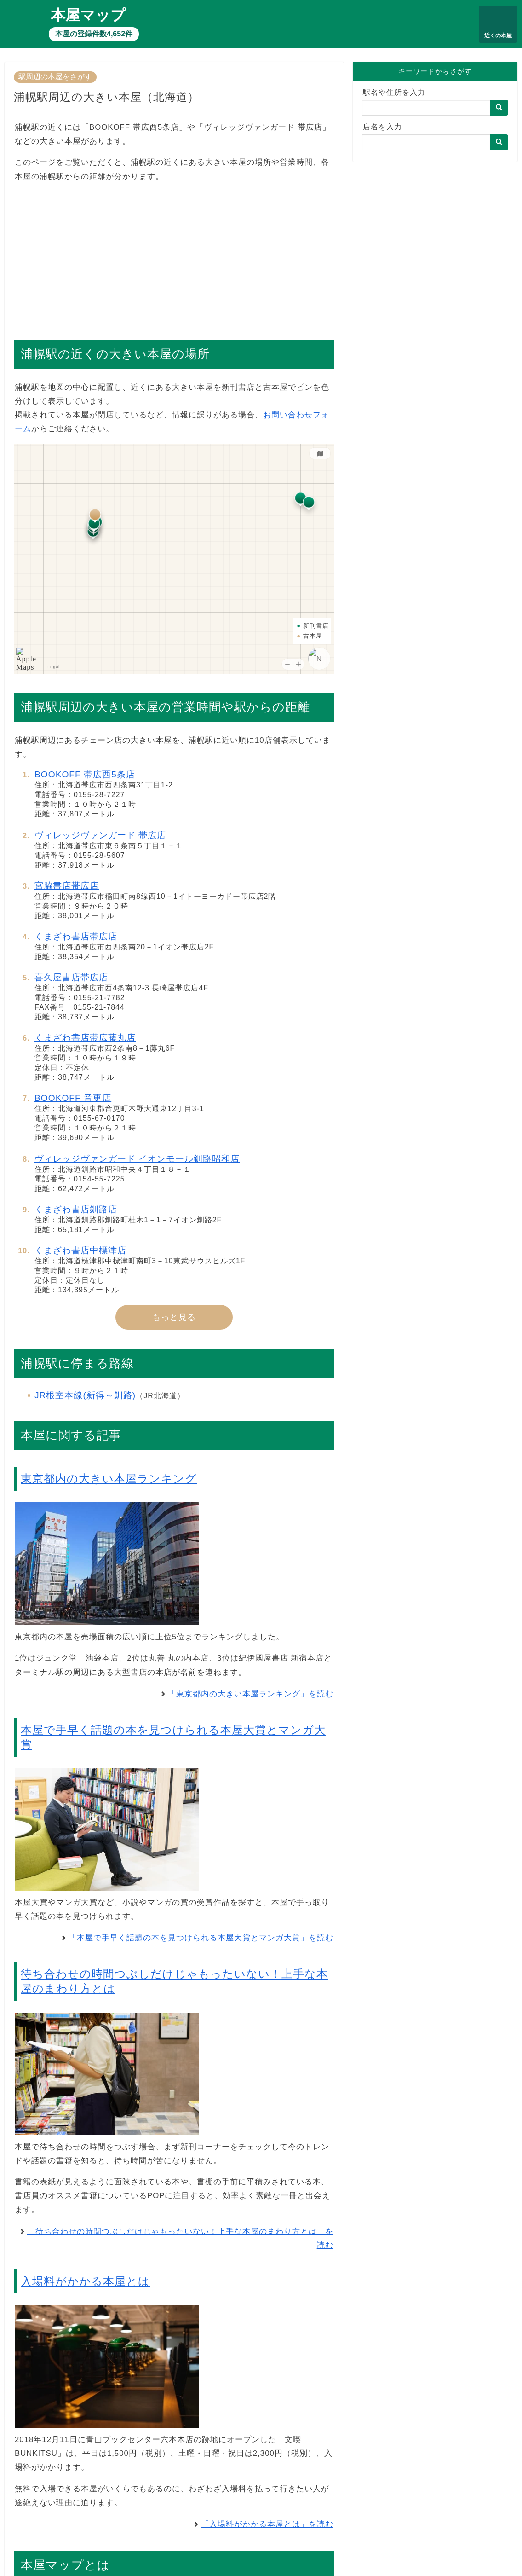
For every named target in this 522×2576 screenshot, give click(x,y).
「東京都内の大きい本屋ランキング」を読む (250, 1694)
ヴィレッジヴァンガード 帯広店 (100, 835)
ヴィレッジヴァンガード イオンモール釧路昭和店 (137, 1159)
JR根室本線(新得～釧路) (85, 1395)
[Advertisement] (174, 256)
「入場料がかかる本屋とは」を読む (267, 2524)
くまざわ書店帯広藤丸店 (85, 1037)
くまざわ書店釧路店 (75, 1209)
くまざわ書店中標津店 (80, 1250)
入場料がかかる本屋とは (85, 2281)
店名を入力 (382, 127)
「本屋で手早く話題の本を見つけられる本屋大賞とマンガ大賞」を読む (201, 1937)
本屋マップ (88, 15)
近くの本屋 (498, 35)
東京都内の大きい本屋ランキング (109, 1478)
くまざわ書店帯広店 (75, 936)
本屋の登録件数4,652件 (93, 34)
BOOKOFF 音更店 (72, 1098)
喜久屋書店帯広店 (71, 977)
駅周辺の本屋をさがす (55, 77)
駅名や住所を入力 (394, 92)
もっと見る (174, 1317)
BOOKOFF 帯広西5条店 (84, 774)
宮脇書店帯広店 (66, 886)
